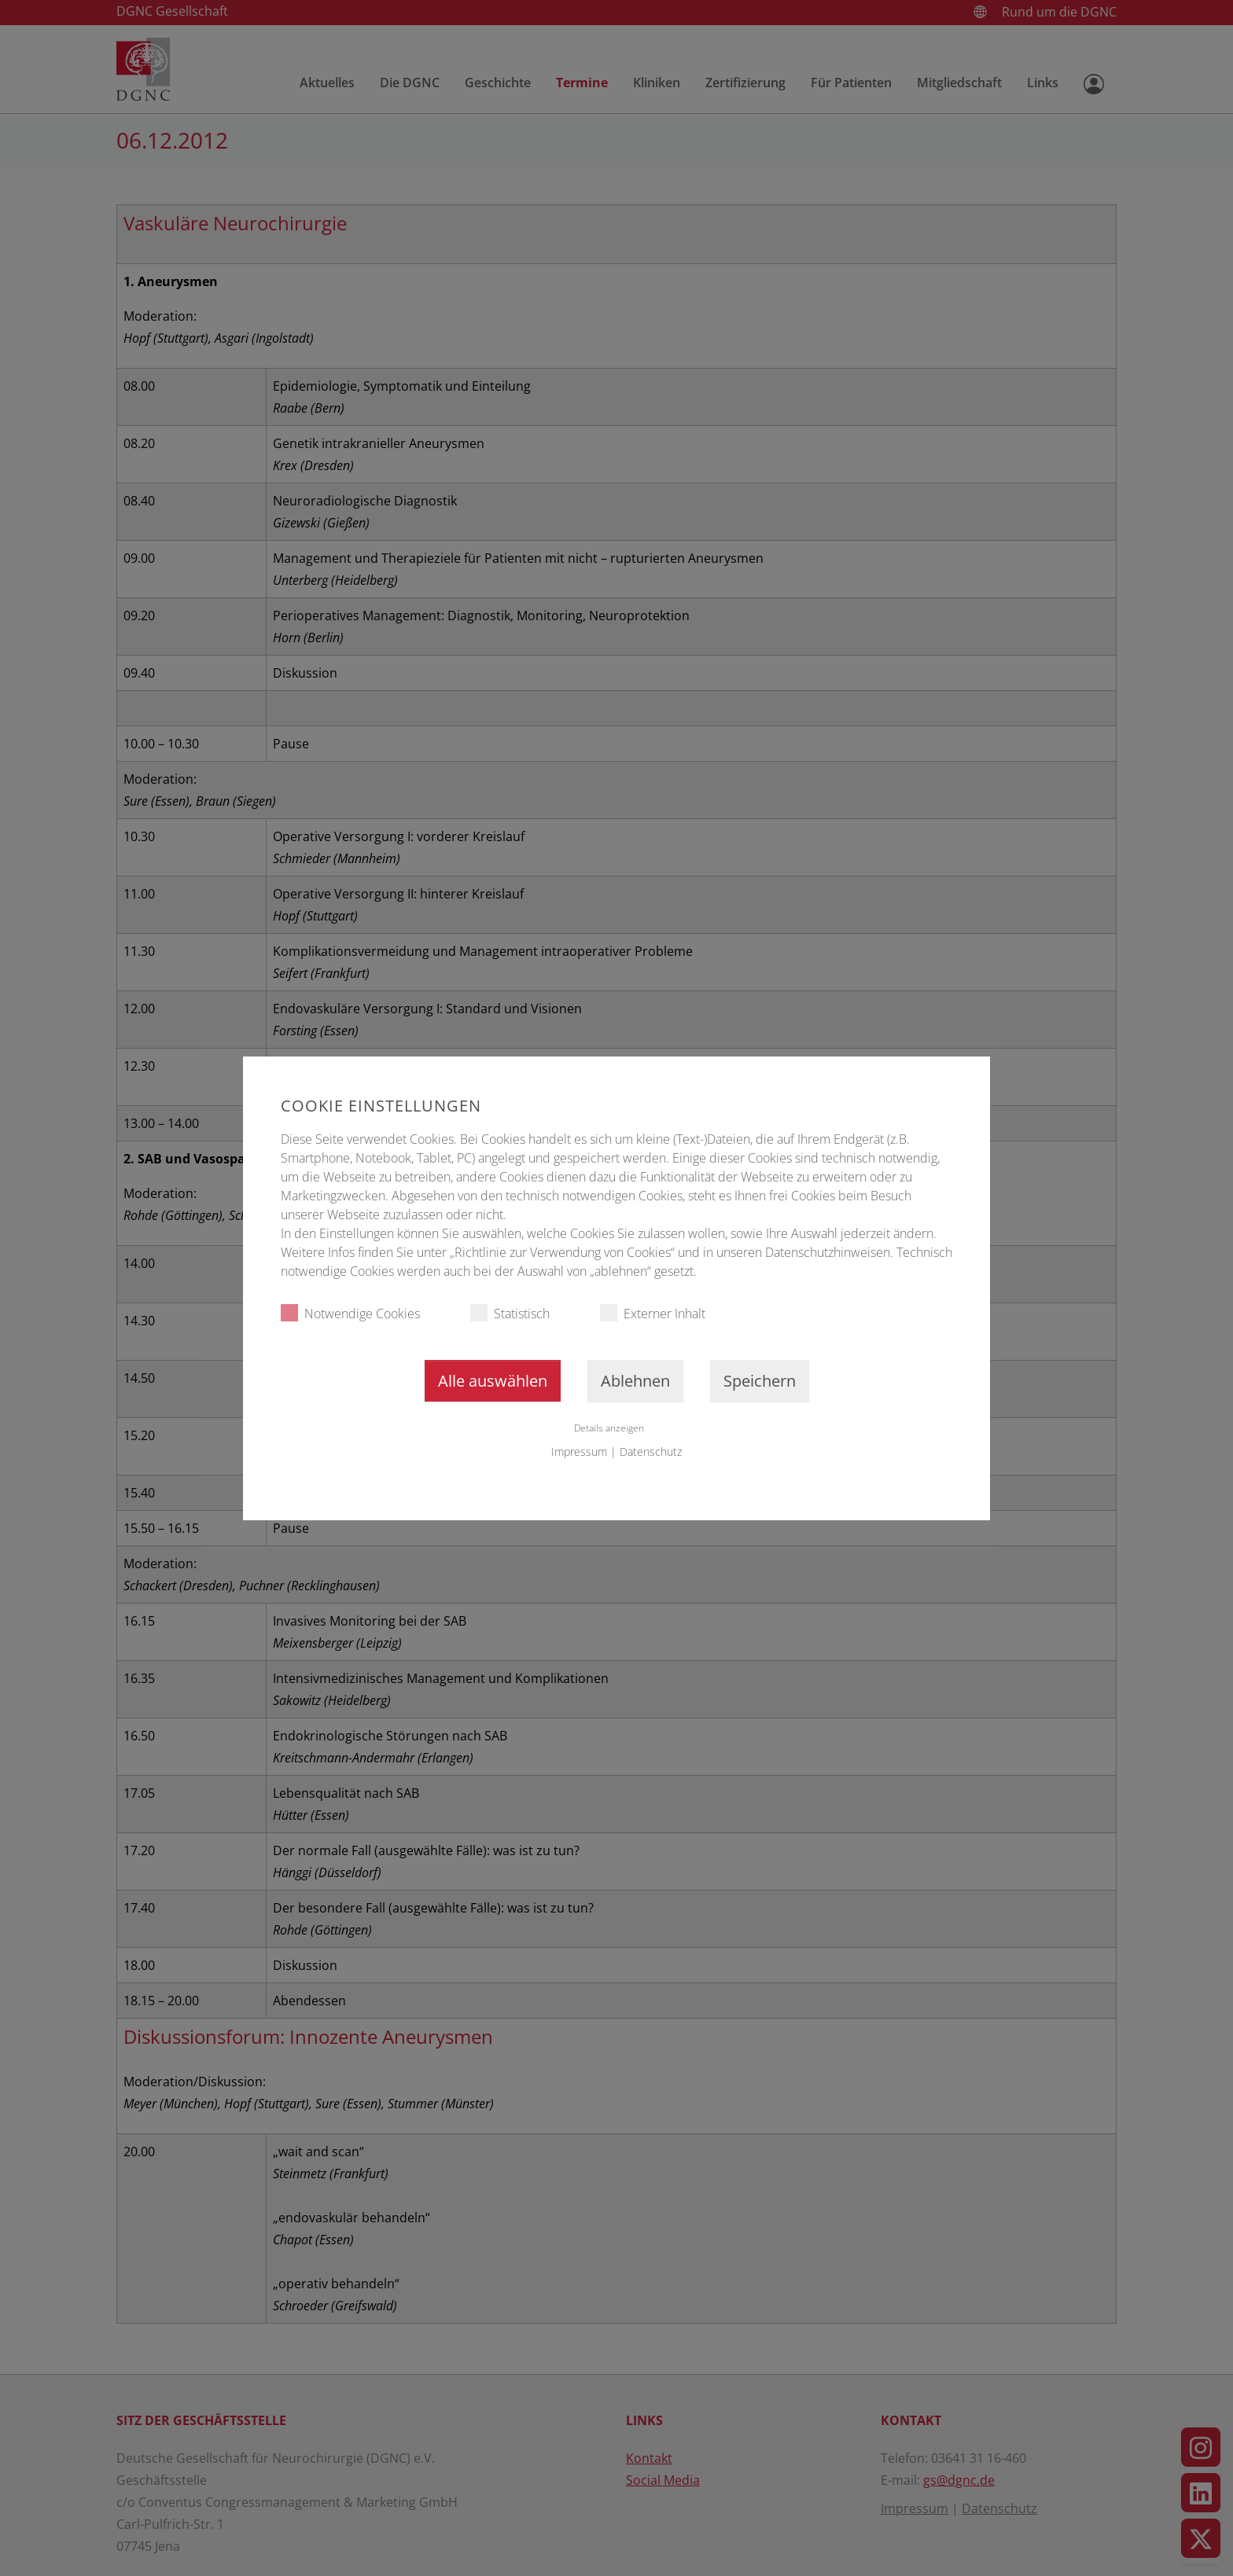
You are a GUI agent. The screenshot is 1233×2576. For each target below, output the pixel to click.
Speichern (759, 1380)
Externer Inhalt (652, 1313)
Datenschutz (651, 1451)
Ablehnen (635, 1380)
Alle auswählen (492, 1380)
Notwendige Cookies (350, 1313)
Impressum (579, 1451)
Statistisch (510, 1313)
